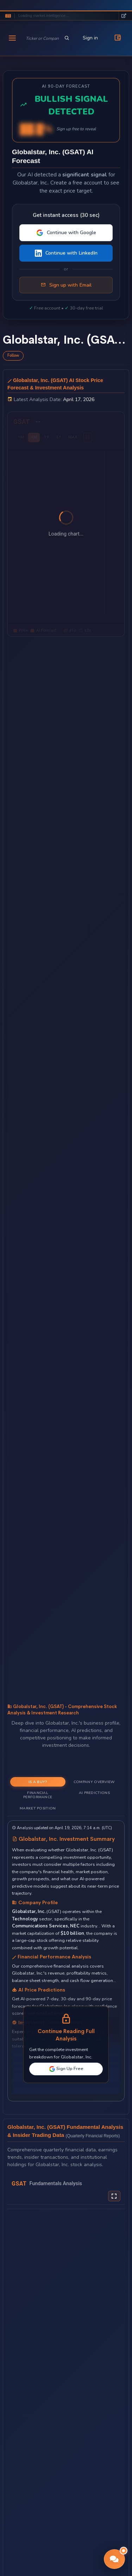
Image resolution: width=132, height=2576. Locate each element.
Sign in (90, 38)
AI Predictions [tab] (94, 1792)
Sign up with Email (66, 285)
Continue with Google (66, 232)
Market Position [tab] (38, 1808)
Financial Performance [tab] (37, 1795)
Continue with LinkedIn (66, 253)
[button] (114, 2559)
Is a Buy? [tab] (38, 1781)
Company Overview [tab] (94, 1781)
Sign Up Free (66, 2069)
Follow (13, 355)
